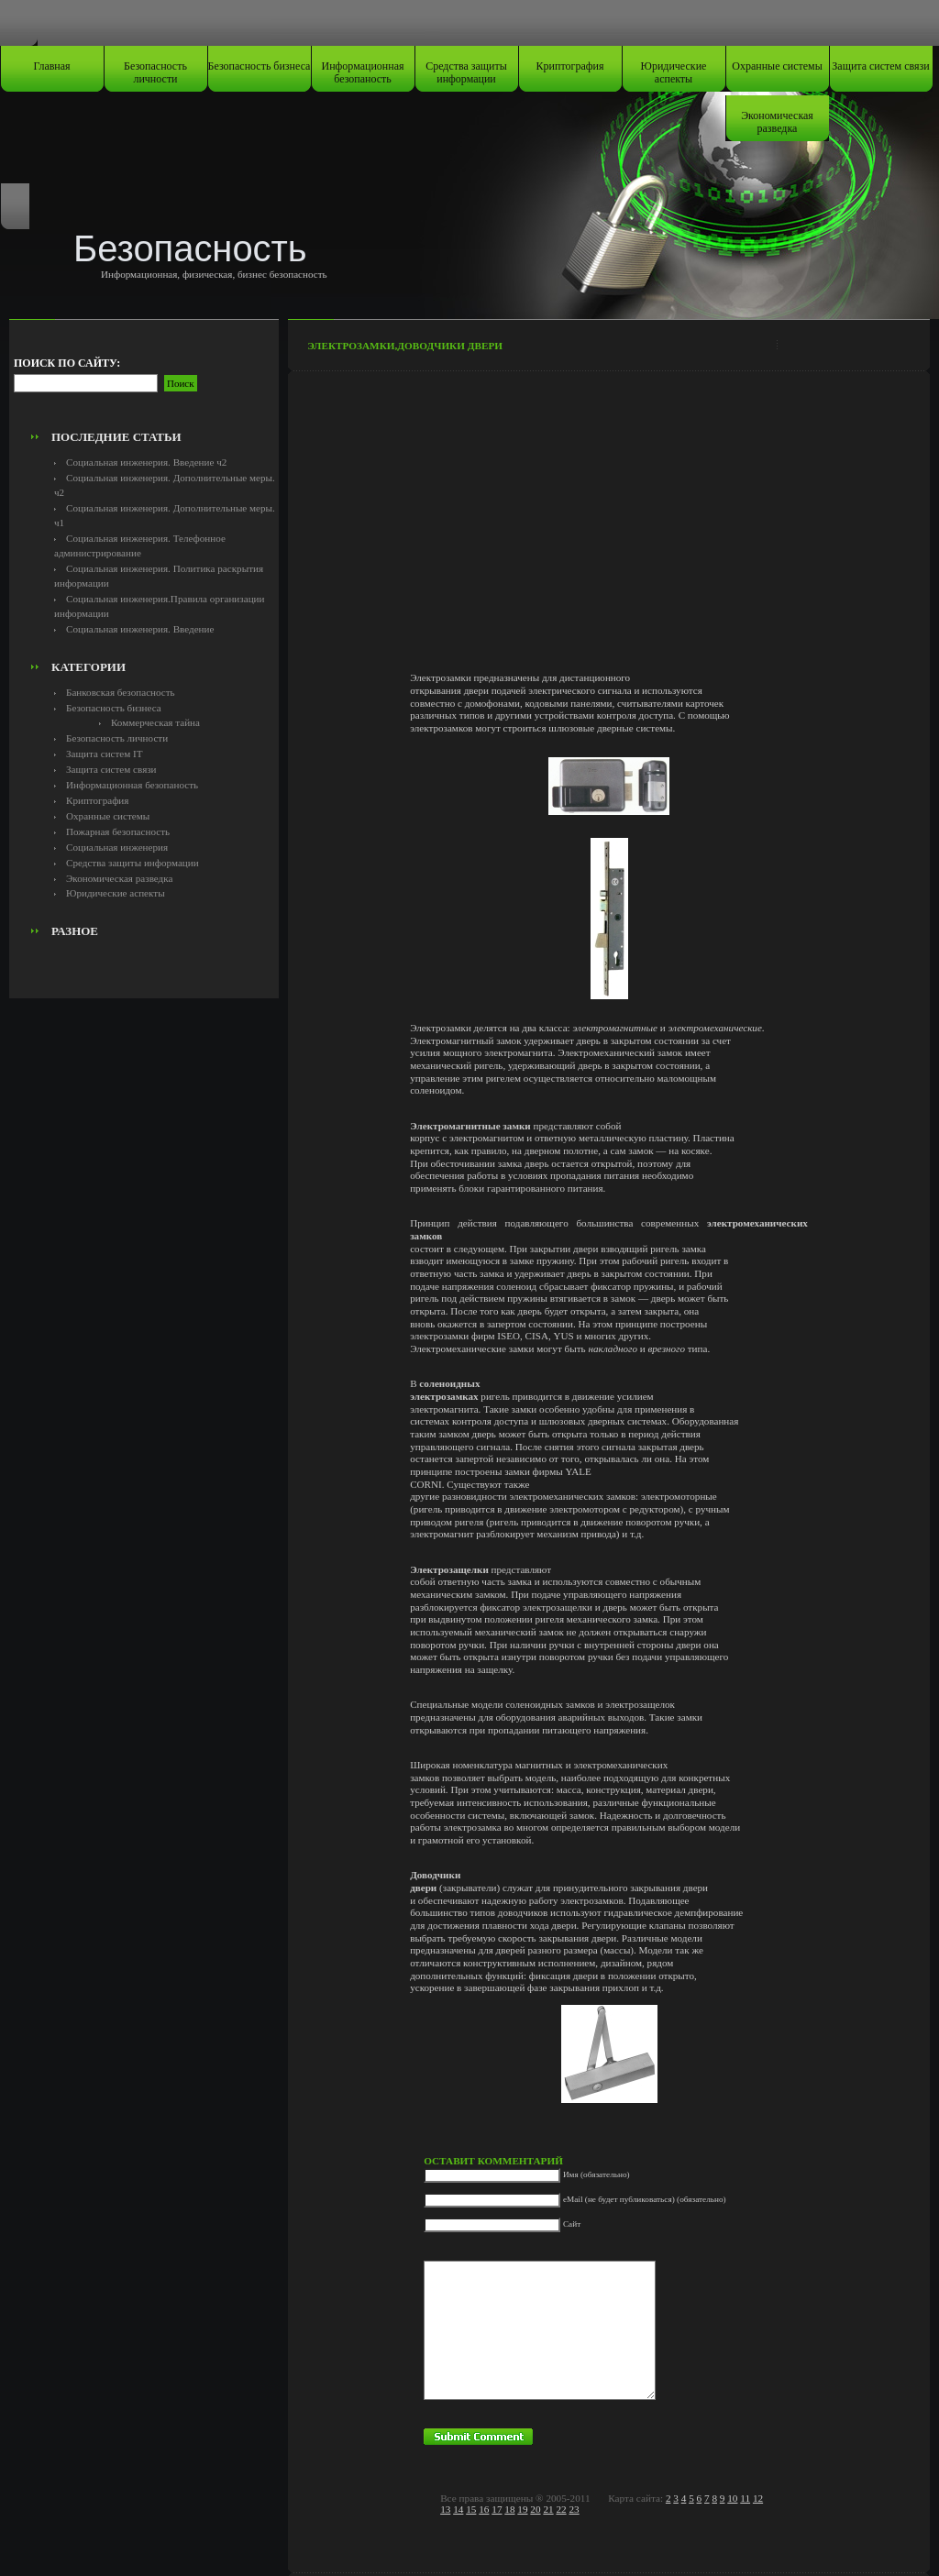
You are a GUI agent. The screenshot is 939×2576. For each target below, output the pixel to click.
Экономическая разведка (777, 122)
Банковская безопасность (120, 692)
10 (732, 2498)
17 (497, 2509)
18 (509, 2509)
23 (574, 2509)
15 (471, 2509)
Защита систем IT (104, 753)
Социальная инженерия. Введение (140, 628)
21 (548, 2509)
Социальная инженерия (117, 847)
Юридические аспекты (674, 72)
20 (535, 2509)
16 (484, 2509)
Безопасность (190, 248)
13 (445, 2509)
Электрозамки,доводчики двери (405, 345)
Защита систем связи (880, 66)
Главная (51, 66)
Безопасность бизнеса (259, 66)
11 (745, 2498)
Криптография (570, 66)
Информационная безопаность (363, 72)
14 (458, 2509)
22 (561, 2509)
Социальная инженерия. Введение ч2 (146, 462)
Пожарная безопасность (118, 831)
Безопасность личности (155, 72)
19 (522, 2509)
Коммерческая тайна (155, 722)
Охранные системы (777, 66)
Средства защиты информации (466, 72)
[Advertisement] (144, 381)
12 (758, 2498)
